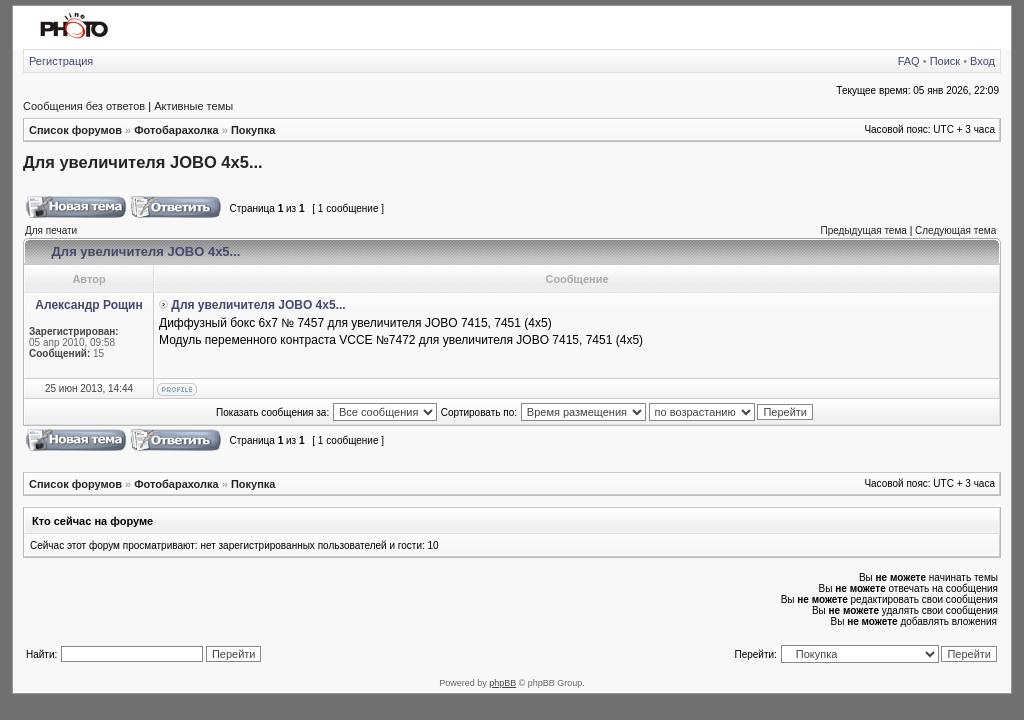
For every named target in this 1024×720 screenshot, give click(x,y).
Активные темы (193, 106)
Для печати (51, 230)
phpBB (502, 683)
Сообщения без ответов (84, 106)
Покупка (253, 130)
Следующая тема (955, 230)
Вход (982, 61)
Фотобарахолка (176, 130)
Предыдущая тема (863, 230)
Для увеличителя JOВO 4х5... (143, 162)
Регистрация (61, 61)
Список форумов (75, 130)
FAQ (909, 61)
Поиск (945, 61)
